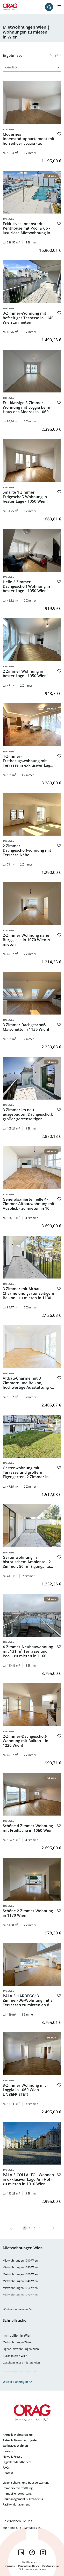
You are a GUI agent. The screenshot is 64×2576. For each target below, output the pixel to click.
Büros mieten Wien (15, 2356)
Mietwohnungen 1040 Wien (20, 2281)
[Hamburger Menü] (59, 6)
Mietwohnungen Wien (17, 2342)
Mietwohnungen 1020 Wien (20, 2267)
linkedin (21, 2552)
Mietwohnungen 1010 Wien (20, 2260)
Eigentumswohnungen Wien (21, 2349)
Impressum (10, 2565)
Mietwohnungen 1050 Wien (20, 2288)
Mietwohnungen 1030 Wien (20, 2274)
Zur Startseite (10, 6)
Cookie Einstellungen (36, 2568)
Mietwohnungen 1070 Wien (20, 2295)
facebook (32, 2552)
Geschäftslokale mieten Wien (21, 2363)
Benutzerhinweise (50, 2565)
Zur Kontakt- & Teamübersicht (22, 2528)
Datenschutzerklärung (28, 2565)
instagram (43, 2552)
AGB (21, 2568)
